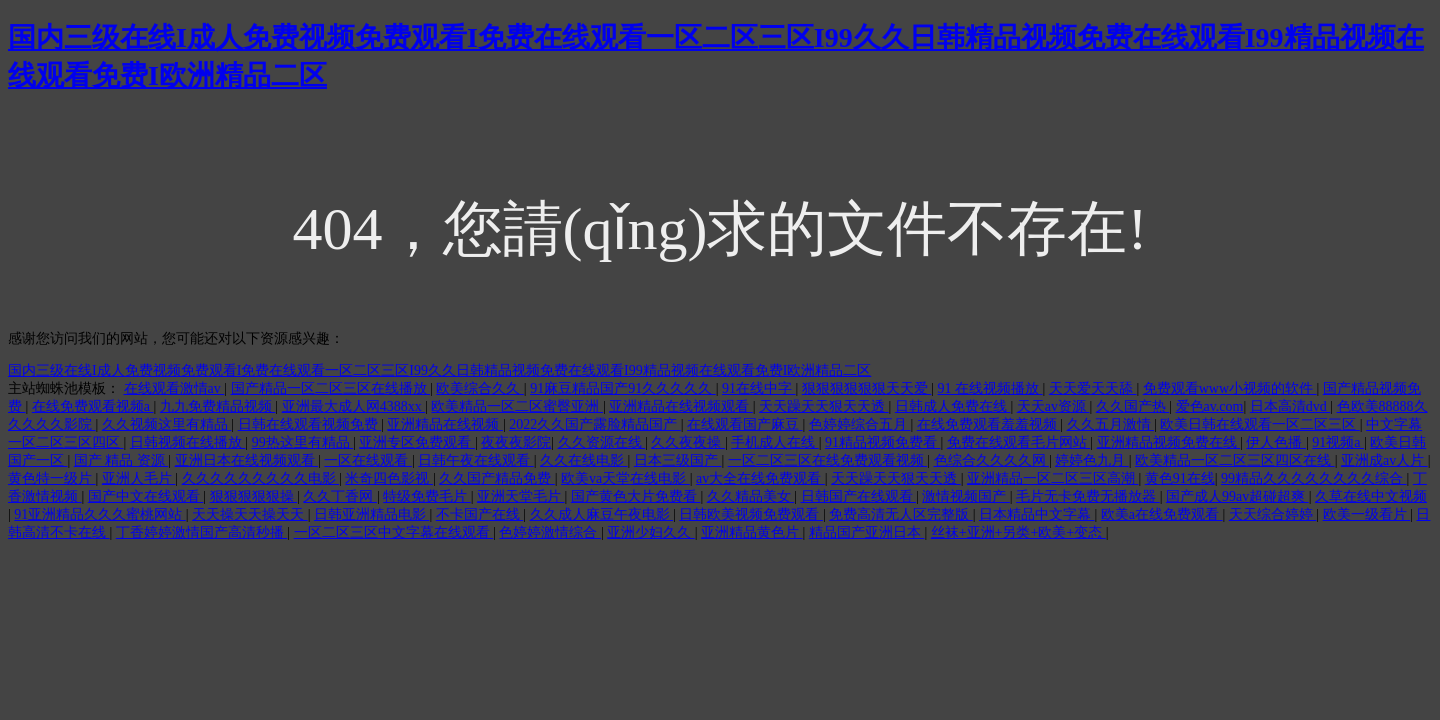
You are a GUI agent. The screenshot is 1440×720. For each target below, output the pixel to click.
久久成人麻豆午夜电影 (602, 514)
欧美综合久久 (480, 388)
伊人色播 (1276, 442)
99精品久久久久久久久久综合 (1314, 478)
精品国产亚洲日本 (867, 532)
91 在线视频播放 (990, 388)
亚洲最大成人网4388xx (354, 406)
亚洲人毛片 (139, 478)
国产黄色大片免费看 (636, 496)
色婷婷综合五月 (860, 424)
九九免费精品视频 (218, 406)
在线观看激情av (174, 388)
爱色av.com (1210, 406)
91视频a (1338, 442)
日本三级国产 (678, 460)
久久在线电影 (584, 460)
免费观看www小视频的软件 (1230, 388)
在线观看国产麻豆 (745, 424)
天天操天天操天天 (250, 514)
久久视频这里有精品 (167, 424)
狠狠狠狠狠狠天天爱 (867, 388)
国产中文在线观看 (146, 496)
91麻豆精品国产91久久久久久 (623, 388)
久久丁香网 (340, 496)
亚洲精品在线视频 (445, 424)
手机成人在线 (775, 442)
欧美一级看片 (1367, 514)
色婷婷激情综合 (550, 532)
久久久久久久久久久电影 (261, 478)
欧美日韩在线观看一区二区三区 (1260, 424)
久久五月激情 (1111, 424)
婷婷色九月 (1092, 460)
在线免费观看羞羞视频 (989, 424)
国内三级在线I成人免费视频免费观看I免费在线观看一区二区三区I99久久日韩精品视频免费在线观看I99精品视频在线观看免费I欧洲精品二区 (439, 370)
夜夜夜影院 (516, 442)
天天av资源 (1053, 406)
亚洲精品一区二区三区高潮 (1053, 478)
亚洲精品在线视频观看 (681, 406)
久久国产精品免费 (497, 478)
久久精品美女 (751, 496)
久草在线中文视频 (1371, 496)
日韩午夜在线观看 (476, 460)
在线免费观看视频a (93, 406)
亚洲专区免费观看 (417, 442)
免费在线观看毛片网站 (1019, 442)
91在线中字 (759, 388)
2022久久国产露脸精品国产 (595, 424)
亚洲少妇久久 (651, 532)
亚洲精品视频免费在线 (1169, 442)
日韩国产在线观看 (859, 496)
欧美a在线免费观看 (1162, 514)
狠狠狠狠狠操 (254, 496)
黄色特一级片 (52, 478)
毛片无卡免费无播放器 (1088, 496)
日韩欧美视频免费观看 (751, 514)
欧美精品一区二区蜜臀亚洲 (517, 406)
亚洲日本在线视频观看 (247, 460)
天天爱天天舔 (1093, 388)
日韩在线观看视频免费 (310, 424)
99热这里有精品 (303, 442)
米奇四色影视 (389, 478)
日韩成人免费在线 (953, 406)
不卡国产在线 (480, 514)
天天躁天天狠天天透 (824, 406)
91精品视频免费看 (883, 442)
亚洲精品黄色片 (752, 532)
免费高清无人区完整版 (901, 514)
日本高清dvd (1290, 406)
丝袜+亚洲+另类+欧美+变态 (1018, 532)
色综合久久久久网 (992, 460)
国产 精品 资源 (121, 460)
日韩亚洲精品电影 (372, 514)
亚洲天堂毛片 (521, 496)
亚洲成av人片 (1384, 460)
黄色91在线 (1180, 478)
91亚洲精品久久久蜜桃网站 (100, 514)
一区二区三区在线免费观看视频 (828, 460)
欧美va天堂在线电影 (625, 478)
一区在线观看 (368, 460)
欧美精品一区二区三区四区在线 (1235, 460)
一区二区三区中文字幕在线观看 (394, 532)
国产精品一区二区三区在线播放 (331, 388)
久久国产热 (1133, 406)
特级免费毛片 (427, 496)
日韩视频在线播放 (188, 442)
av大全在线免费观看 (760, 478)
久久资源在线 (602, 442)
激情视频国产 (966, 496)
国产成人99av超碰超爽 (1237, 496)
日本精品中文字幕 (1037, 514)
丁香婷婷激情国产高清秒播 (202, 532)
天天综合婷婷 (1273, 514)
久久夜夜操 (688, 442)
